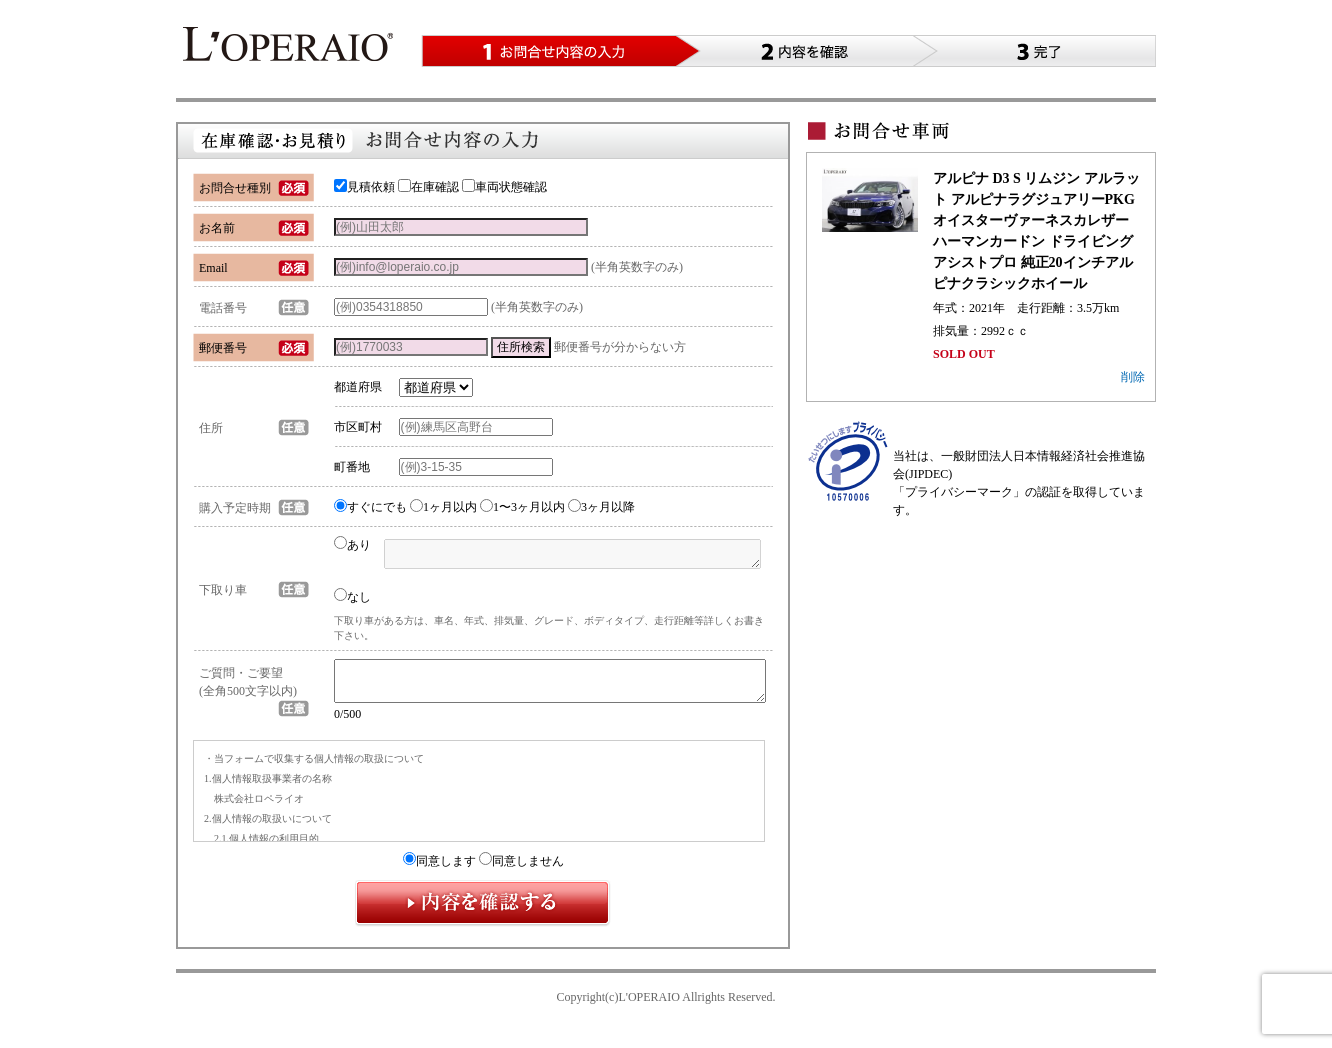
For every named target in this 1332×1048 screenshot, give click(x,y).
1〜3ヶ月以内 (522, 507)
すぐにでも (370, 507)
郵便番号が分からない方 (620, 347)
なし (352, 596)
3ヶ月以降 (601, 507)
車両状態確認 (504, 187)
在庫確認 (428, 187)
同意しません (521, 870)
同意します (439, 870)
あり (352, 545)
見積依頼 (364, 187)
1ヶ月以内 (443, 507)
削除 (1133, 377)
